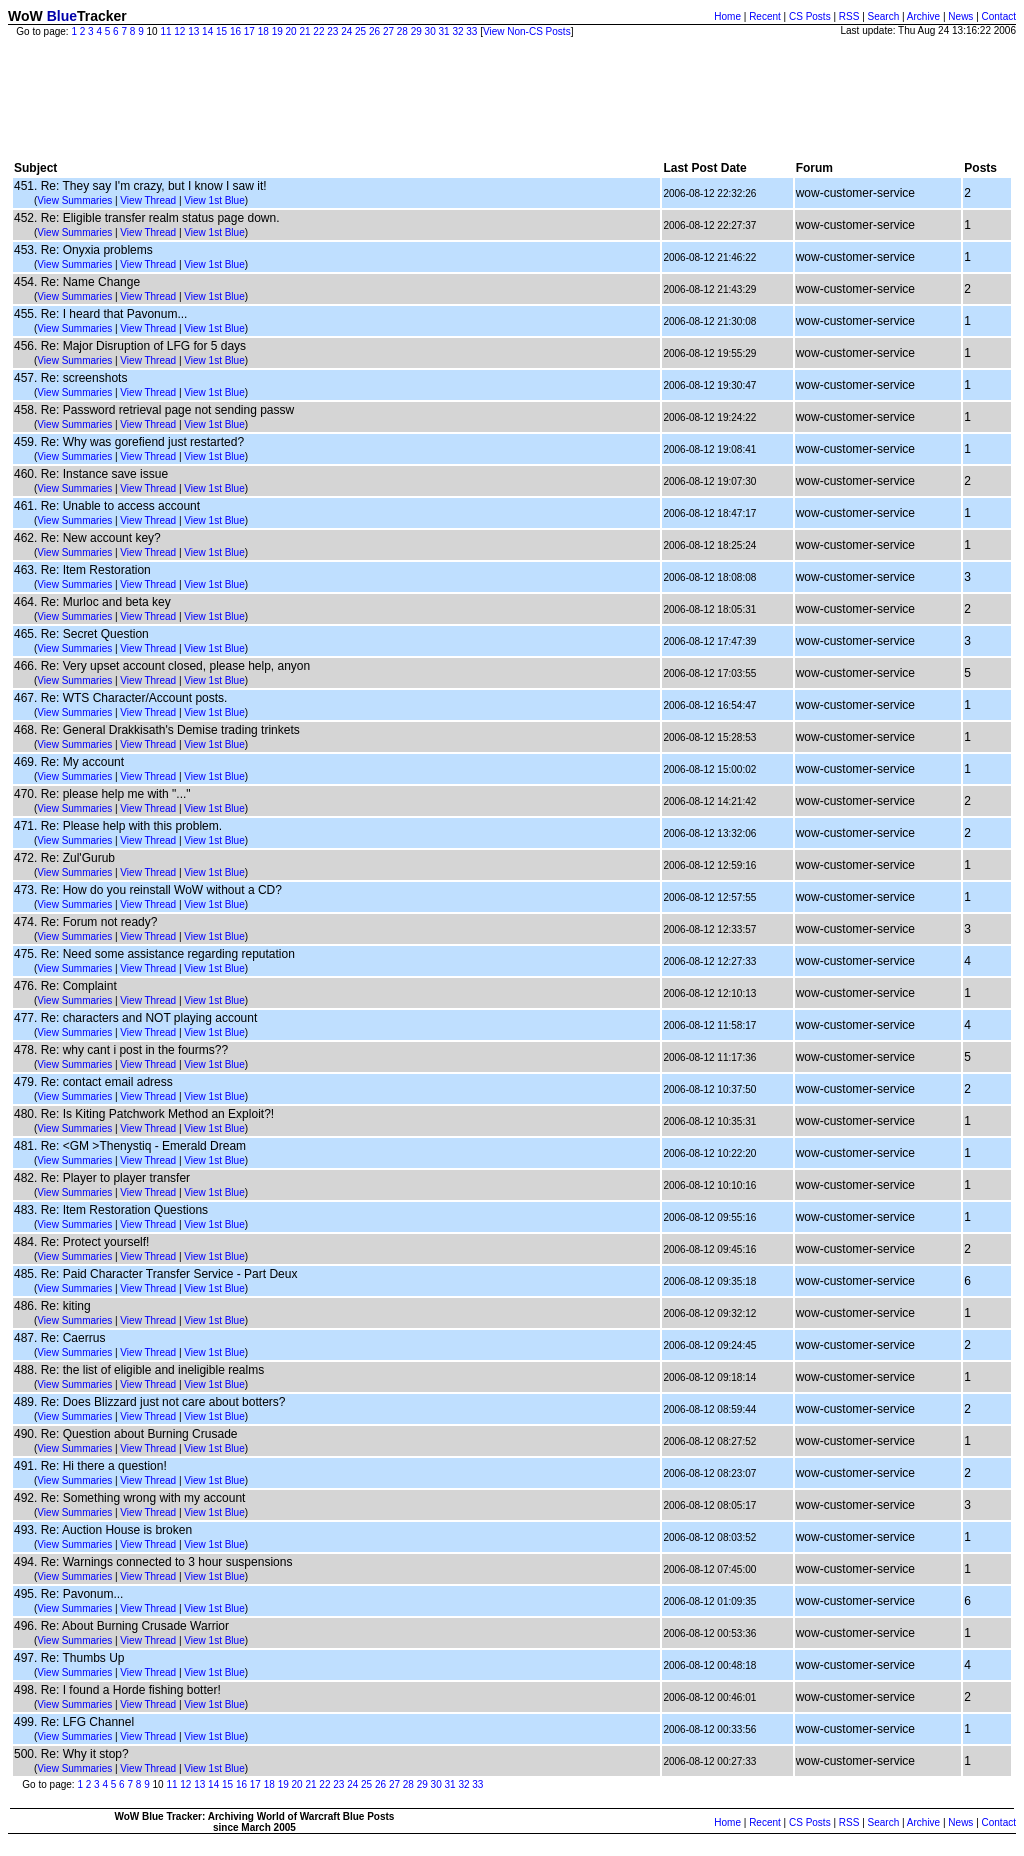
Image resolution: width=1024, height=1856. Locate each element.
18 (263, 31)
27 (388, 31)
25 (360, 31)
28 (402, 31)
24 (346, 31)
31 (444, 31)
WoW (25, 16)
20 (291, 31)
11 (165, 31)
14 (207, 31)
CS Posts (810, 16)
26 (374, 31)
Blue (62, 16)
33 (471, 31)
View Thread (148, 200)
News (960, 16)
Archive (923, 16)
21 (304, 31)
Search (884, 16)
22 (318, 31)
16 (235, 31)
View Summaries (74, 200)
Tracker (102, 16)
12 (179, 31)
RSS (849, 16)
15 (221, 31)
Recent (765, 16)
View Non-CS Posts (527, 31)
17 (249, 31)
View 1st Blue (214, 200)
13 (193, 31)
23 (332, 31)
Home (727, 16)
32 (457, 31)
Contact (999, 16)
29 (416, 31)
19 (277, 31)
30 (430, 31)
